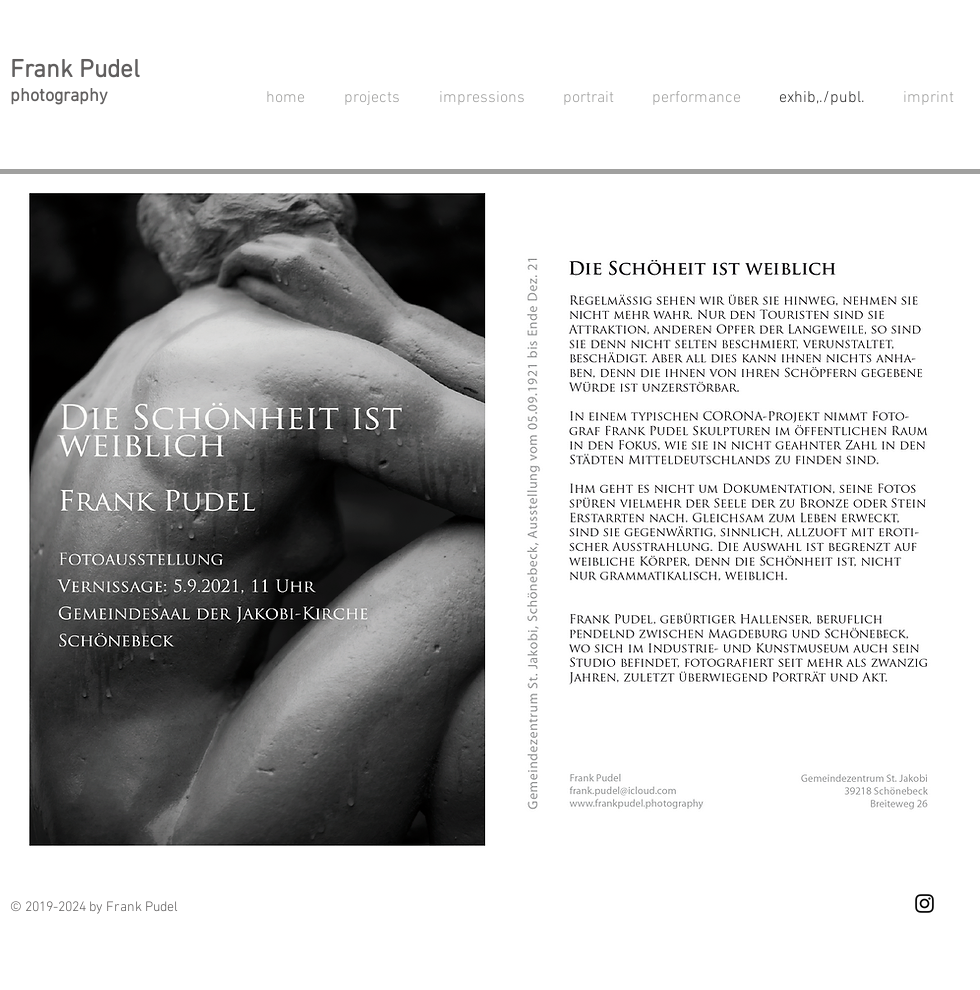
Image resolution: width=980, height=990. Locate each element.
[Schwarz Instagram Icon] (924, 903)
